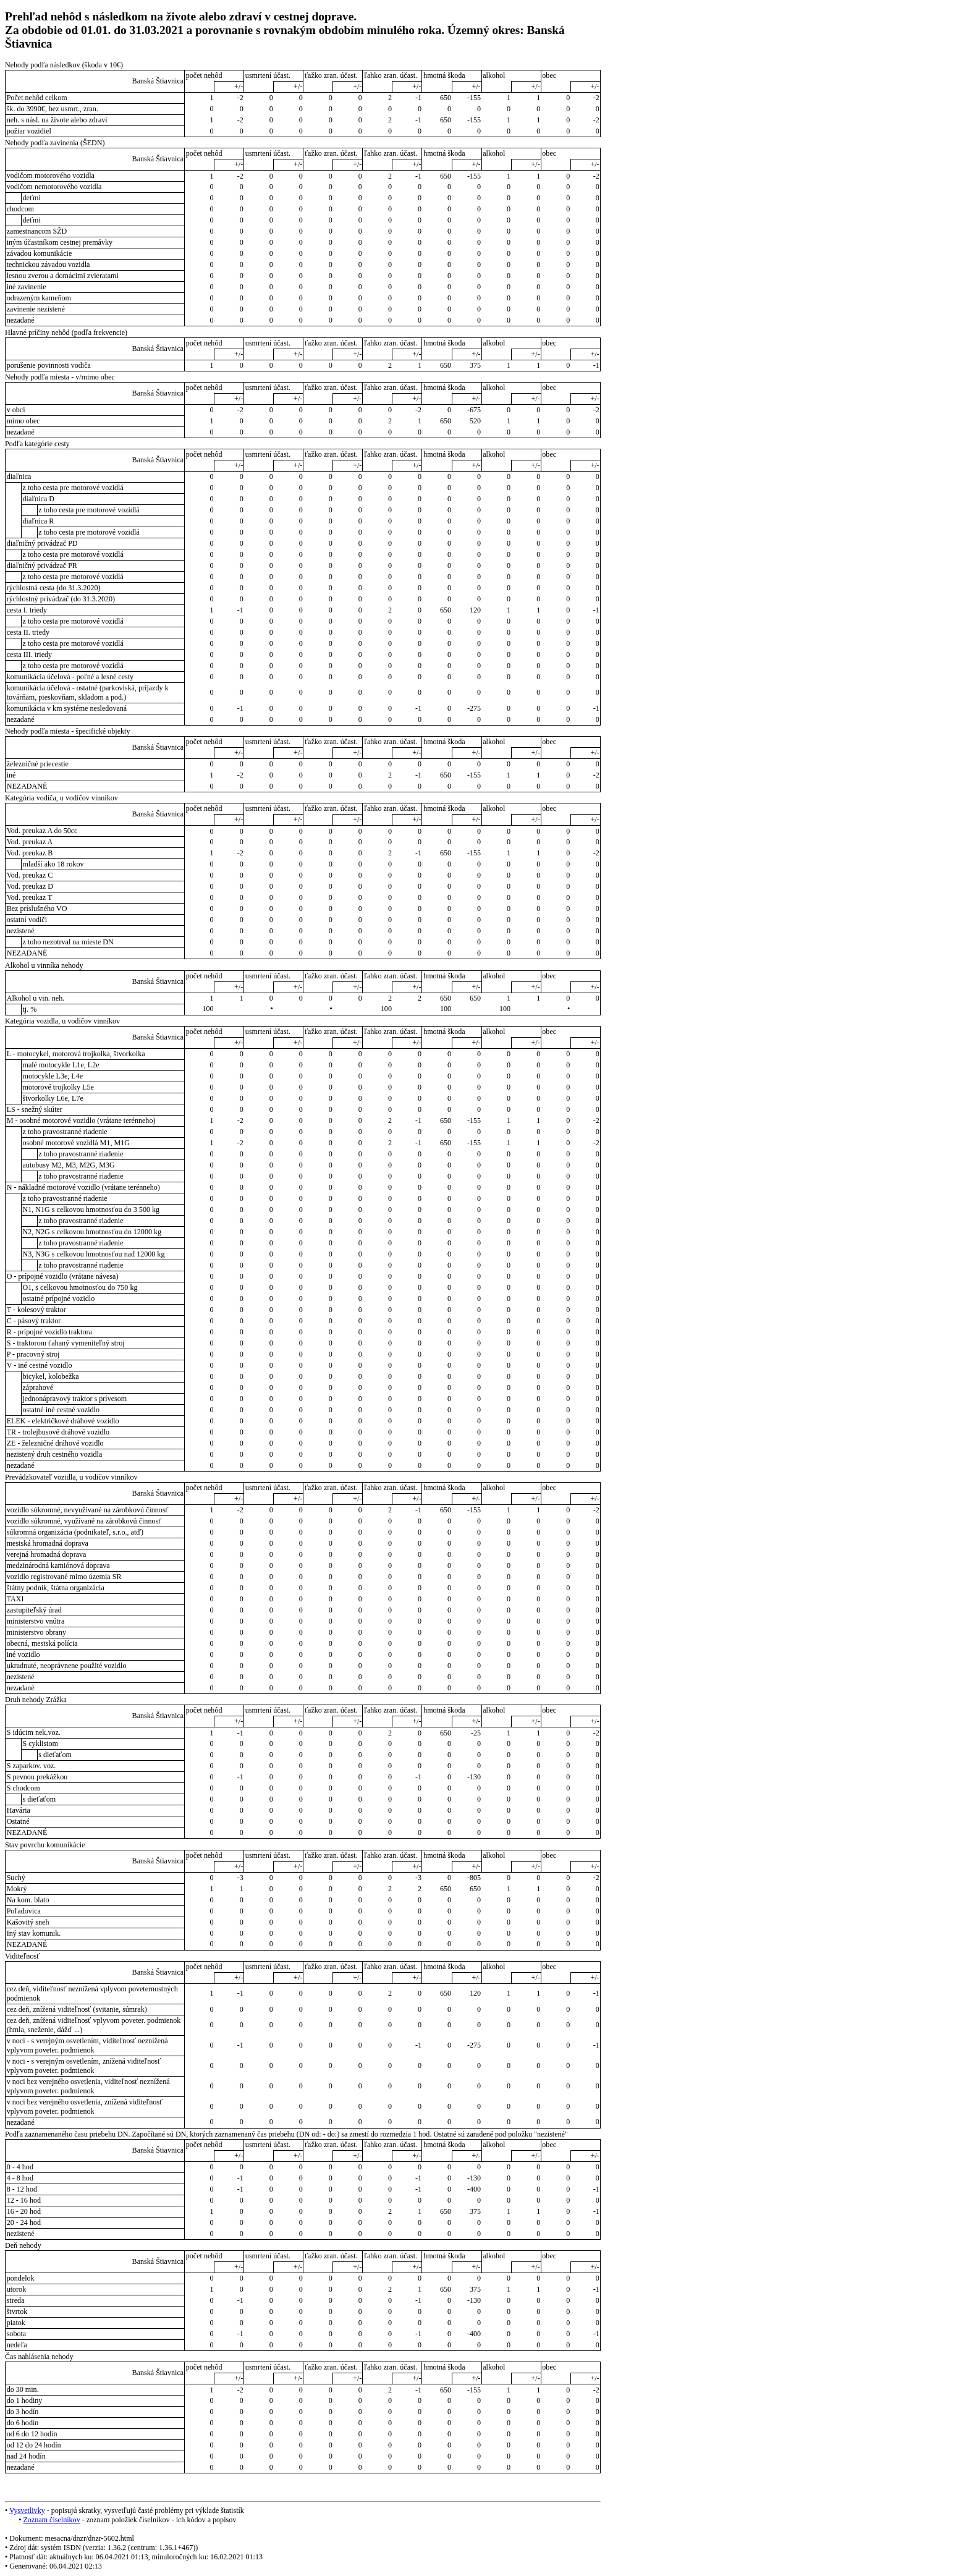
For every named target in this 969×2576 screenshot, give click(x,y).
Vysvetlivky (27, 2510)
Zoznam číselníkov (51, 2519)
